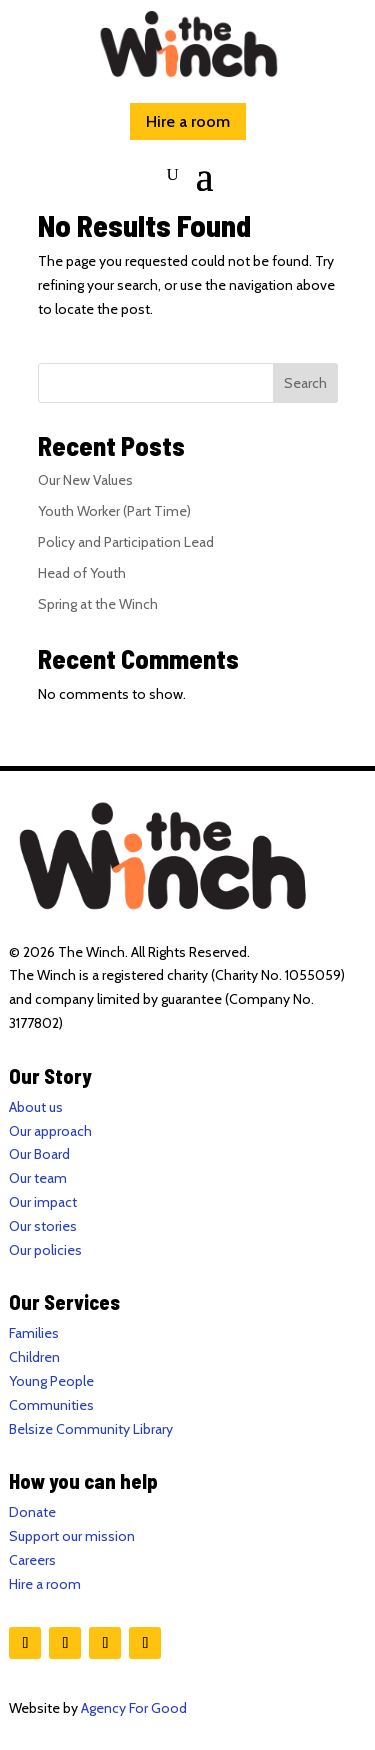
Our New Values (85, 480)
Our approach (50, 1131)
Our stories (43, 1226)
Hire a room (188, 121)
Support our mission (72, 1536)
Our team (38, 1178)
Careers (32, 1560)
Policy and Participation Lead (126, 542)
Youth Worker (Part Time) (114, 511)
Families (34, 1333)
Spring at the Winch (98, 604)
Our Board (39, 1154)
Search (305, 383)
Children (34, 1357)
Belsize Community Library (91, 1429)
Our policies (45, 1250)
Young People (51, 1381)
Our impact (43, 1202)
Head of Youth (82, 573)
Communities (51, 1405)
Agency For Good (134, 1708)
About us (36, 1107)
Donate (32, 1512)
